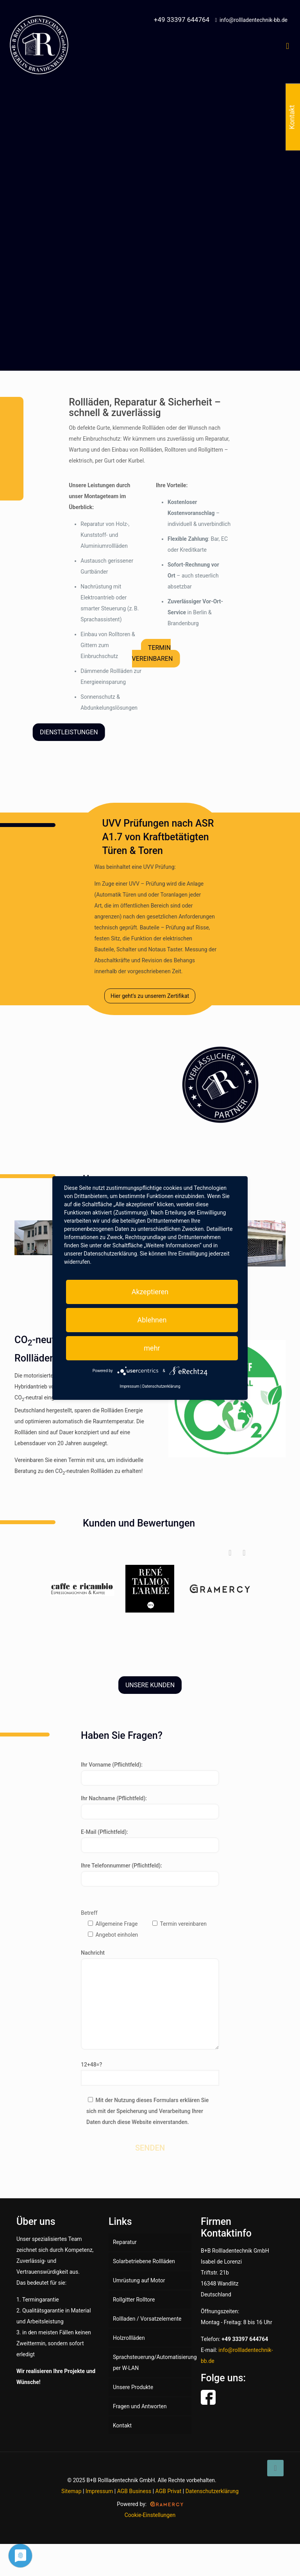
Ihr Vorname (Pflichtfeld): (150, 1774)
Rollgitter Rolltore (134, 2299)
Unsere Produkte (133, 2387)
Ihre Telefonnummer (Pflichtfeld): (150, 1874)
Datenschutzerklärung (212, 2491)
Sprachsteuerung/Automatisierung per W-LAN (152, 2362)
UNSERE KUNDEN (150, 1685)
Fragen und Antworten (140, 2406)
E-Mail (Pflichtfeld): (150, 1841)
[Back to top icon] (275, 2468)
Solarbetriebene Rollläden (144, 2261)
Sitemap (71, 2491)
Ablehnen (151, 1320)
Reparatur (125, 2242)
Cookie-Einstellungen (150, 2515)
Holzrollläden (129, 2338)
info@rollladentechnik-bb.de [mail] (254, 20)
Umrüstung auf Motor (139, 2280)
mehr (152, 1348)
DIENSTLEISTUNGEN (69, 732)
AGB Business (134, 2491)
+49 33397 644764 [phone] (181, 19)
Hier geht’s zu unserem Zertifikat (150, 996)
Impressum (99, 2491)
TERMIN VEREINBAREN (152, 653)
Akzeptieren (150, 1292)
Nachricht (150, 2000)
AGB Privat (168, 2491)
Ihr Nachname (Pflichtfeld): (150, 1807)
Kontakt (122, 2425)
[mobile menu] (287, 46)
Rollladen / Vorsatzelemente (147, 2319)
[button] (244, 1553)
